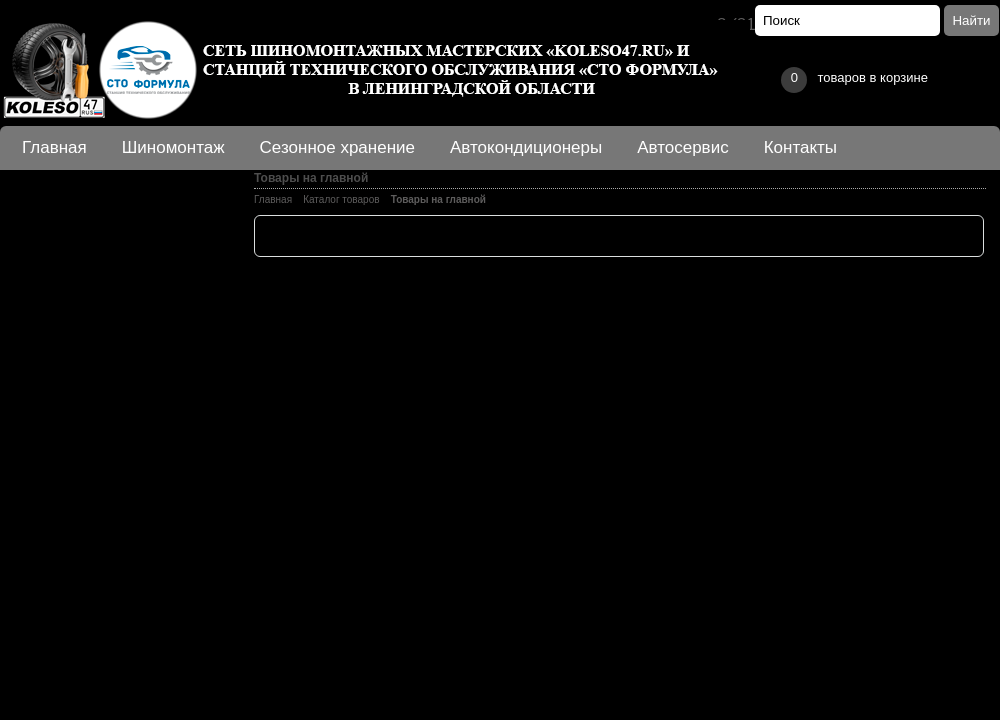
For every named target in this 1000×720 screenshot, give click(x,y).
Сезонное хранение (337, 147)
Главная (54, 147)
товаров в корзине (854, 80)
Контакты (800, 147)
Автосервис (682, 147)
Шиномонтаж (173, 147)
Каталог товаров (341, 199)
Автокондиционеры (526, 147)
